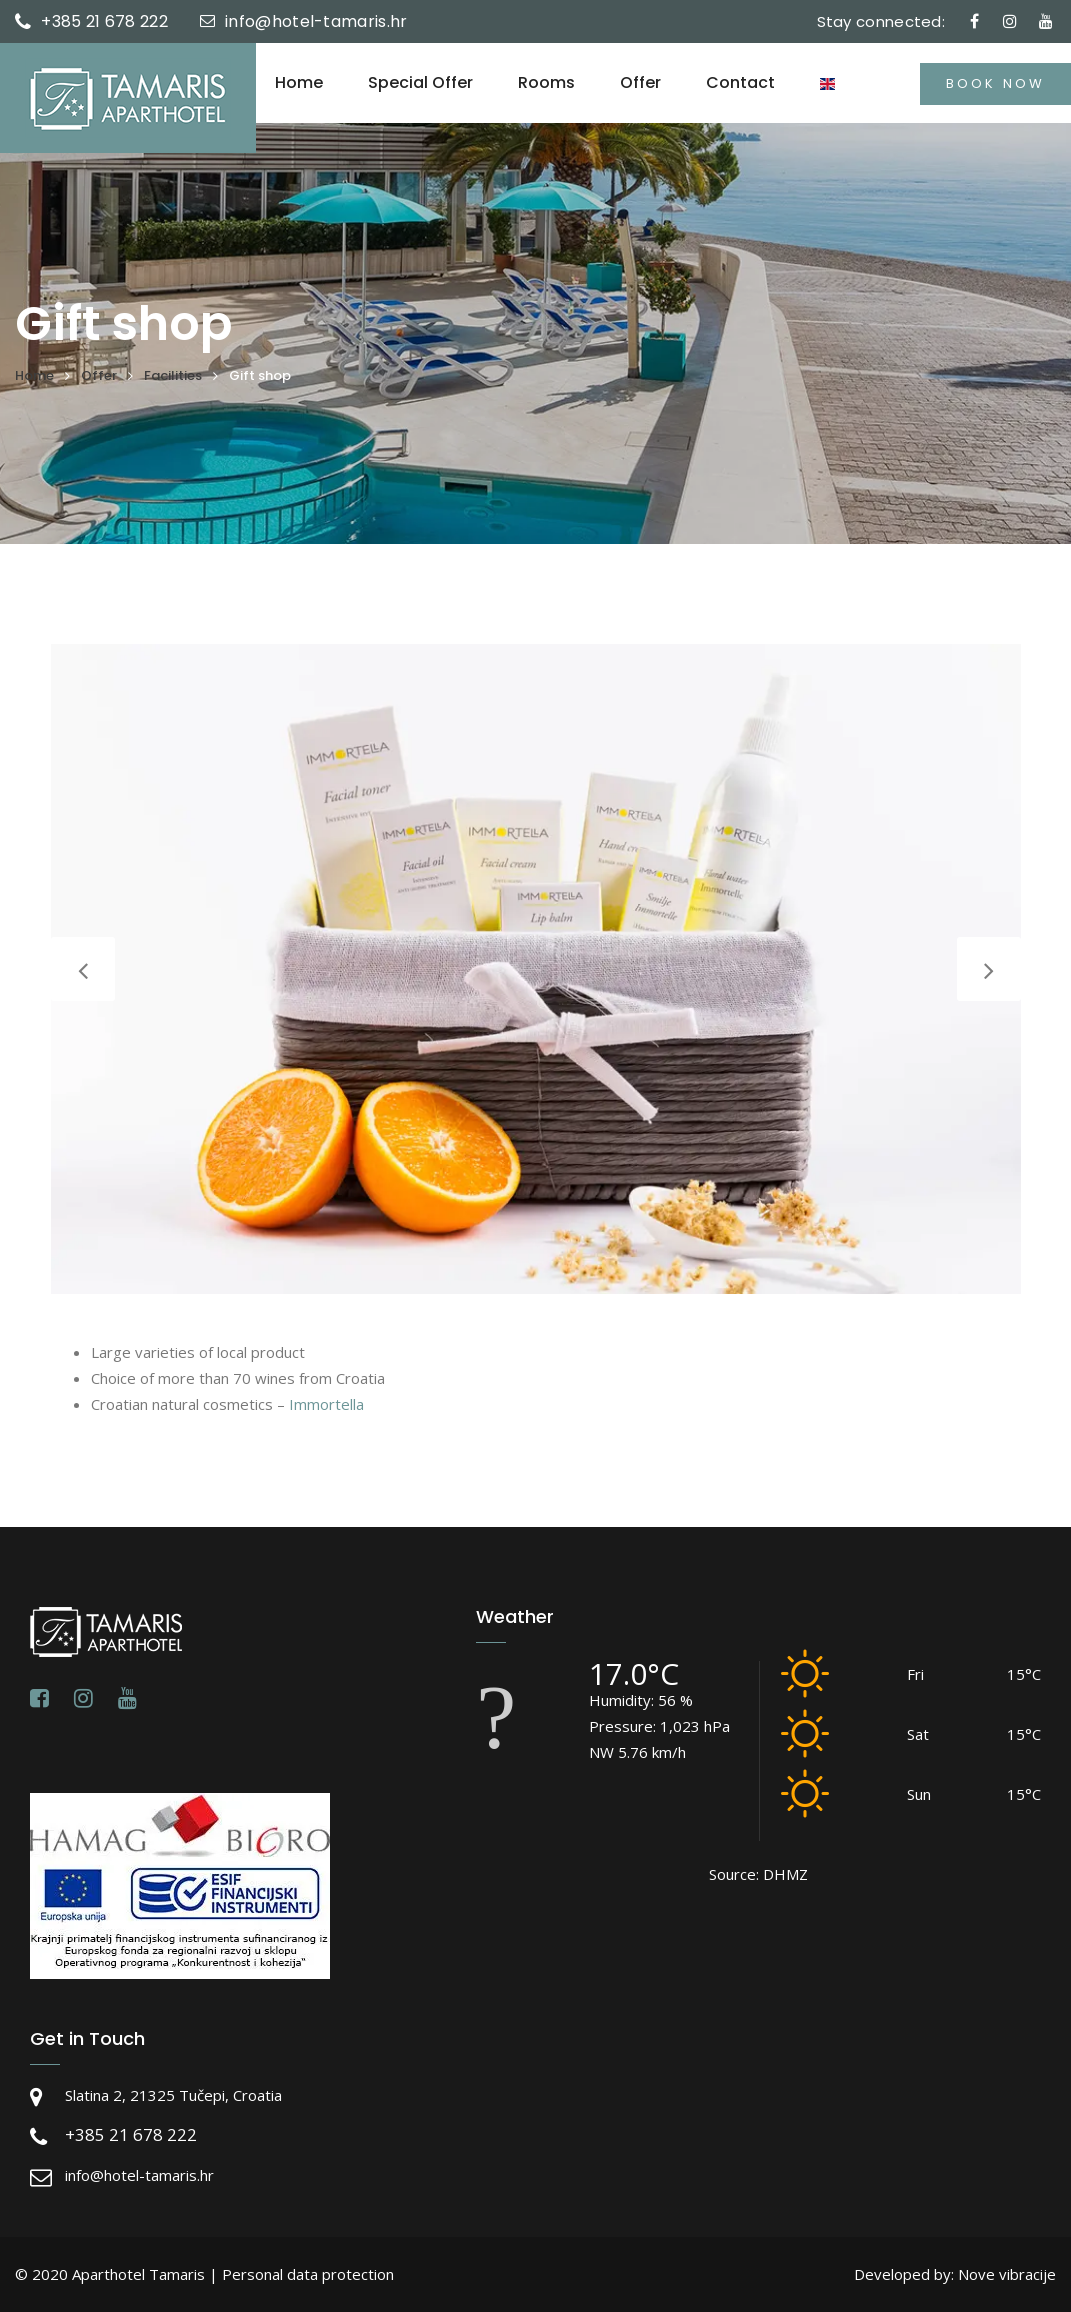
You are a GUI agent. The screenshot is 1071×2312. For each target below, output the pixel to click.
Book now (995, 83)
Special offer (420, 83)
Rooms (546, 83)
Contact (740, 83)
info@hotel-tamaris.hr (316, 21)
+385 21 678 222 (104, 21)
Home (299, 83)
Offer (640, 83)
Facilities (173, 375)
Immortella (326, 1404)
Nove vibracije (1007, 2274)
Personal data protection (308, 2274)
